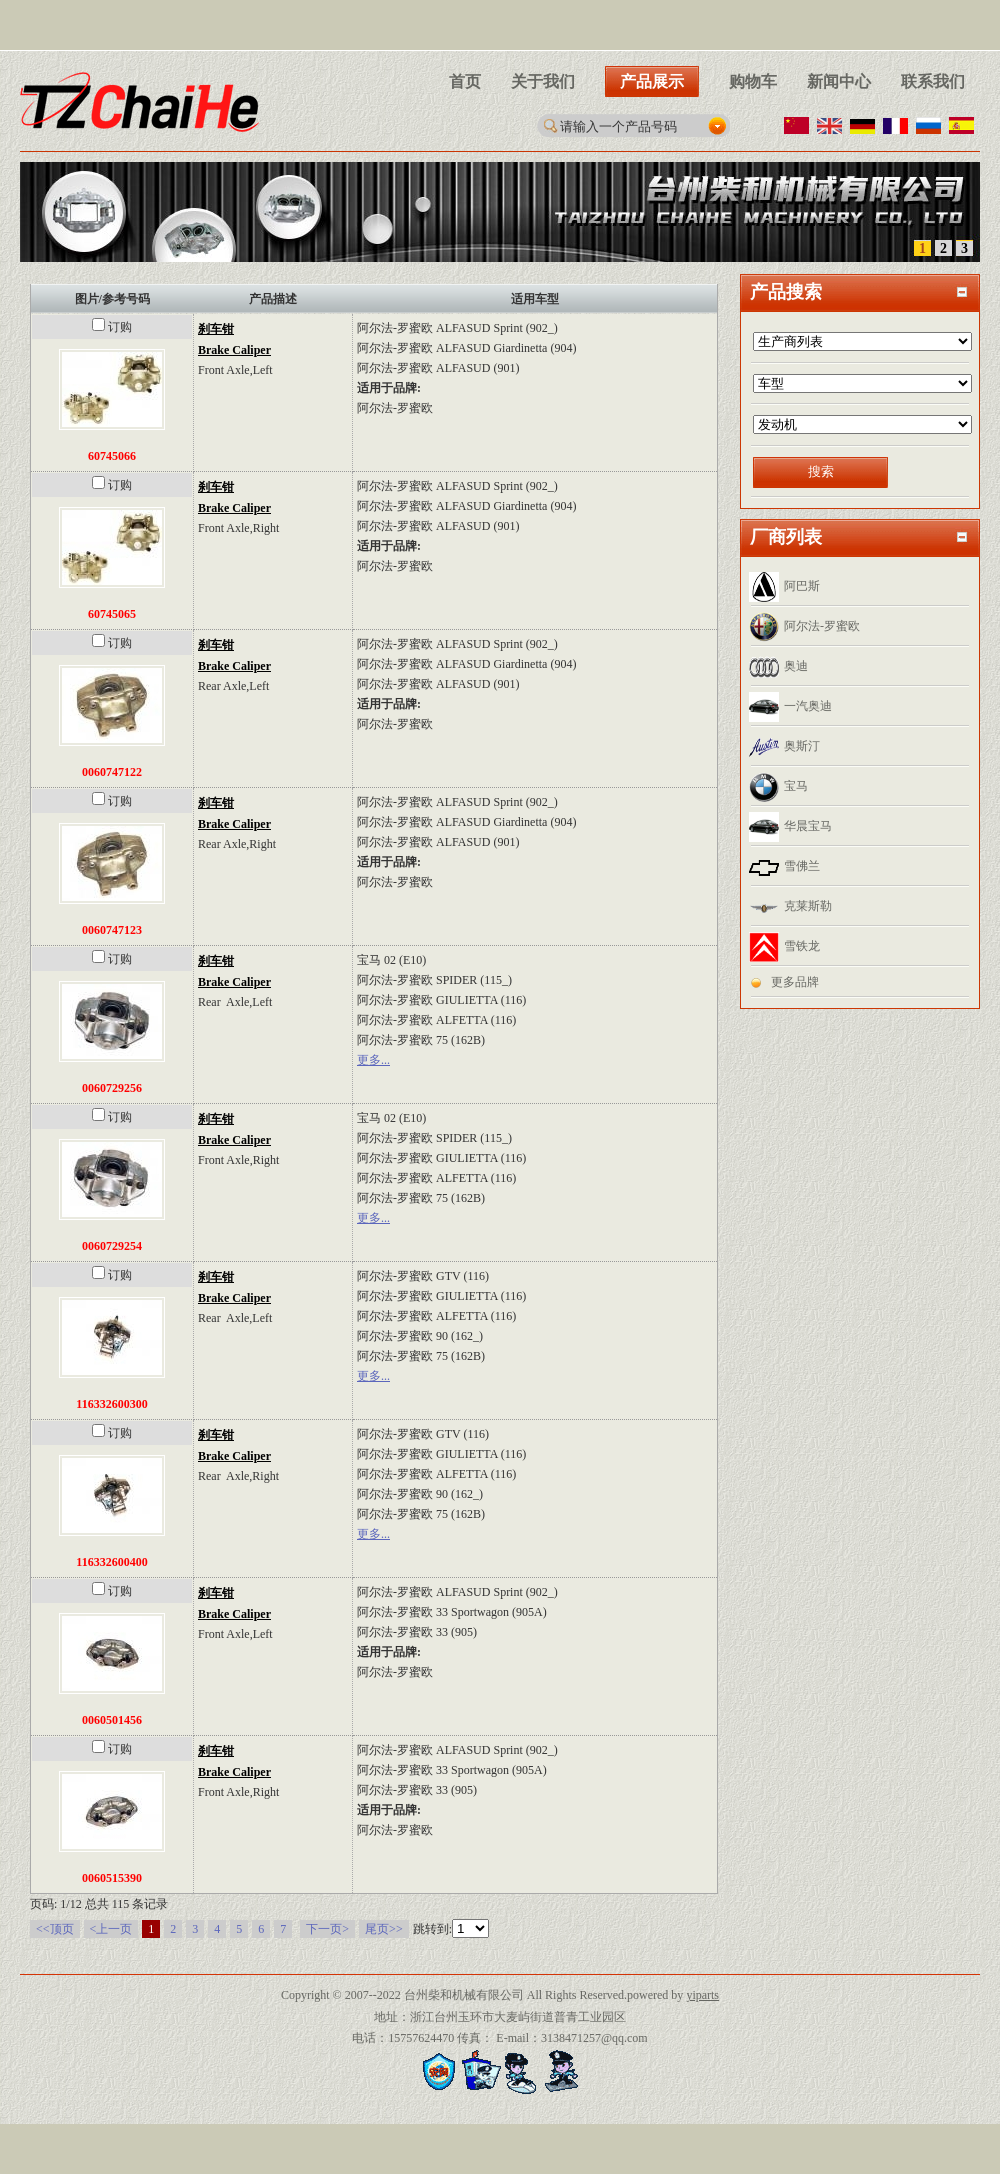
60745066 (112, 456)
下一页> (327, 1929)
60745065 (112, 614)
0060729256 (112, 1088)
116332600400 (111, 1562)
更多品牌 (795, 982)
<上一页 (111, 1929)
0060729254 (112, 1246)
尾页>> (384, 1929)
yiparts (702, 1995)
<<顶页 (55, 1929)
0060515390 (112, 1878)
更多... (373, 1060)
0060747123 (112, 930)
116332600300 (111, 1404)
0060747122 (112, 772)
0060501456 (112, 1720)
